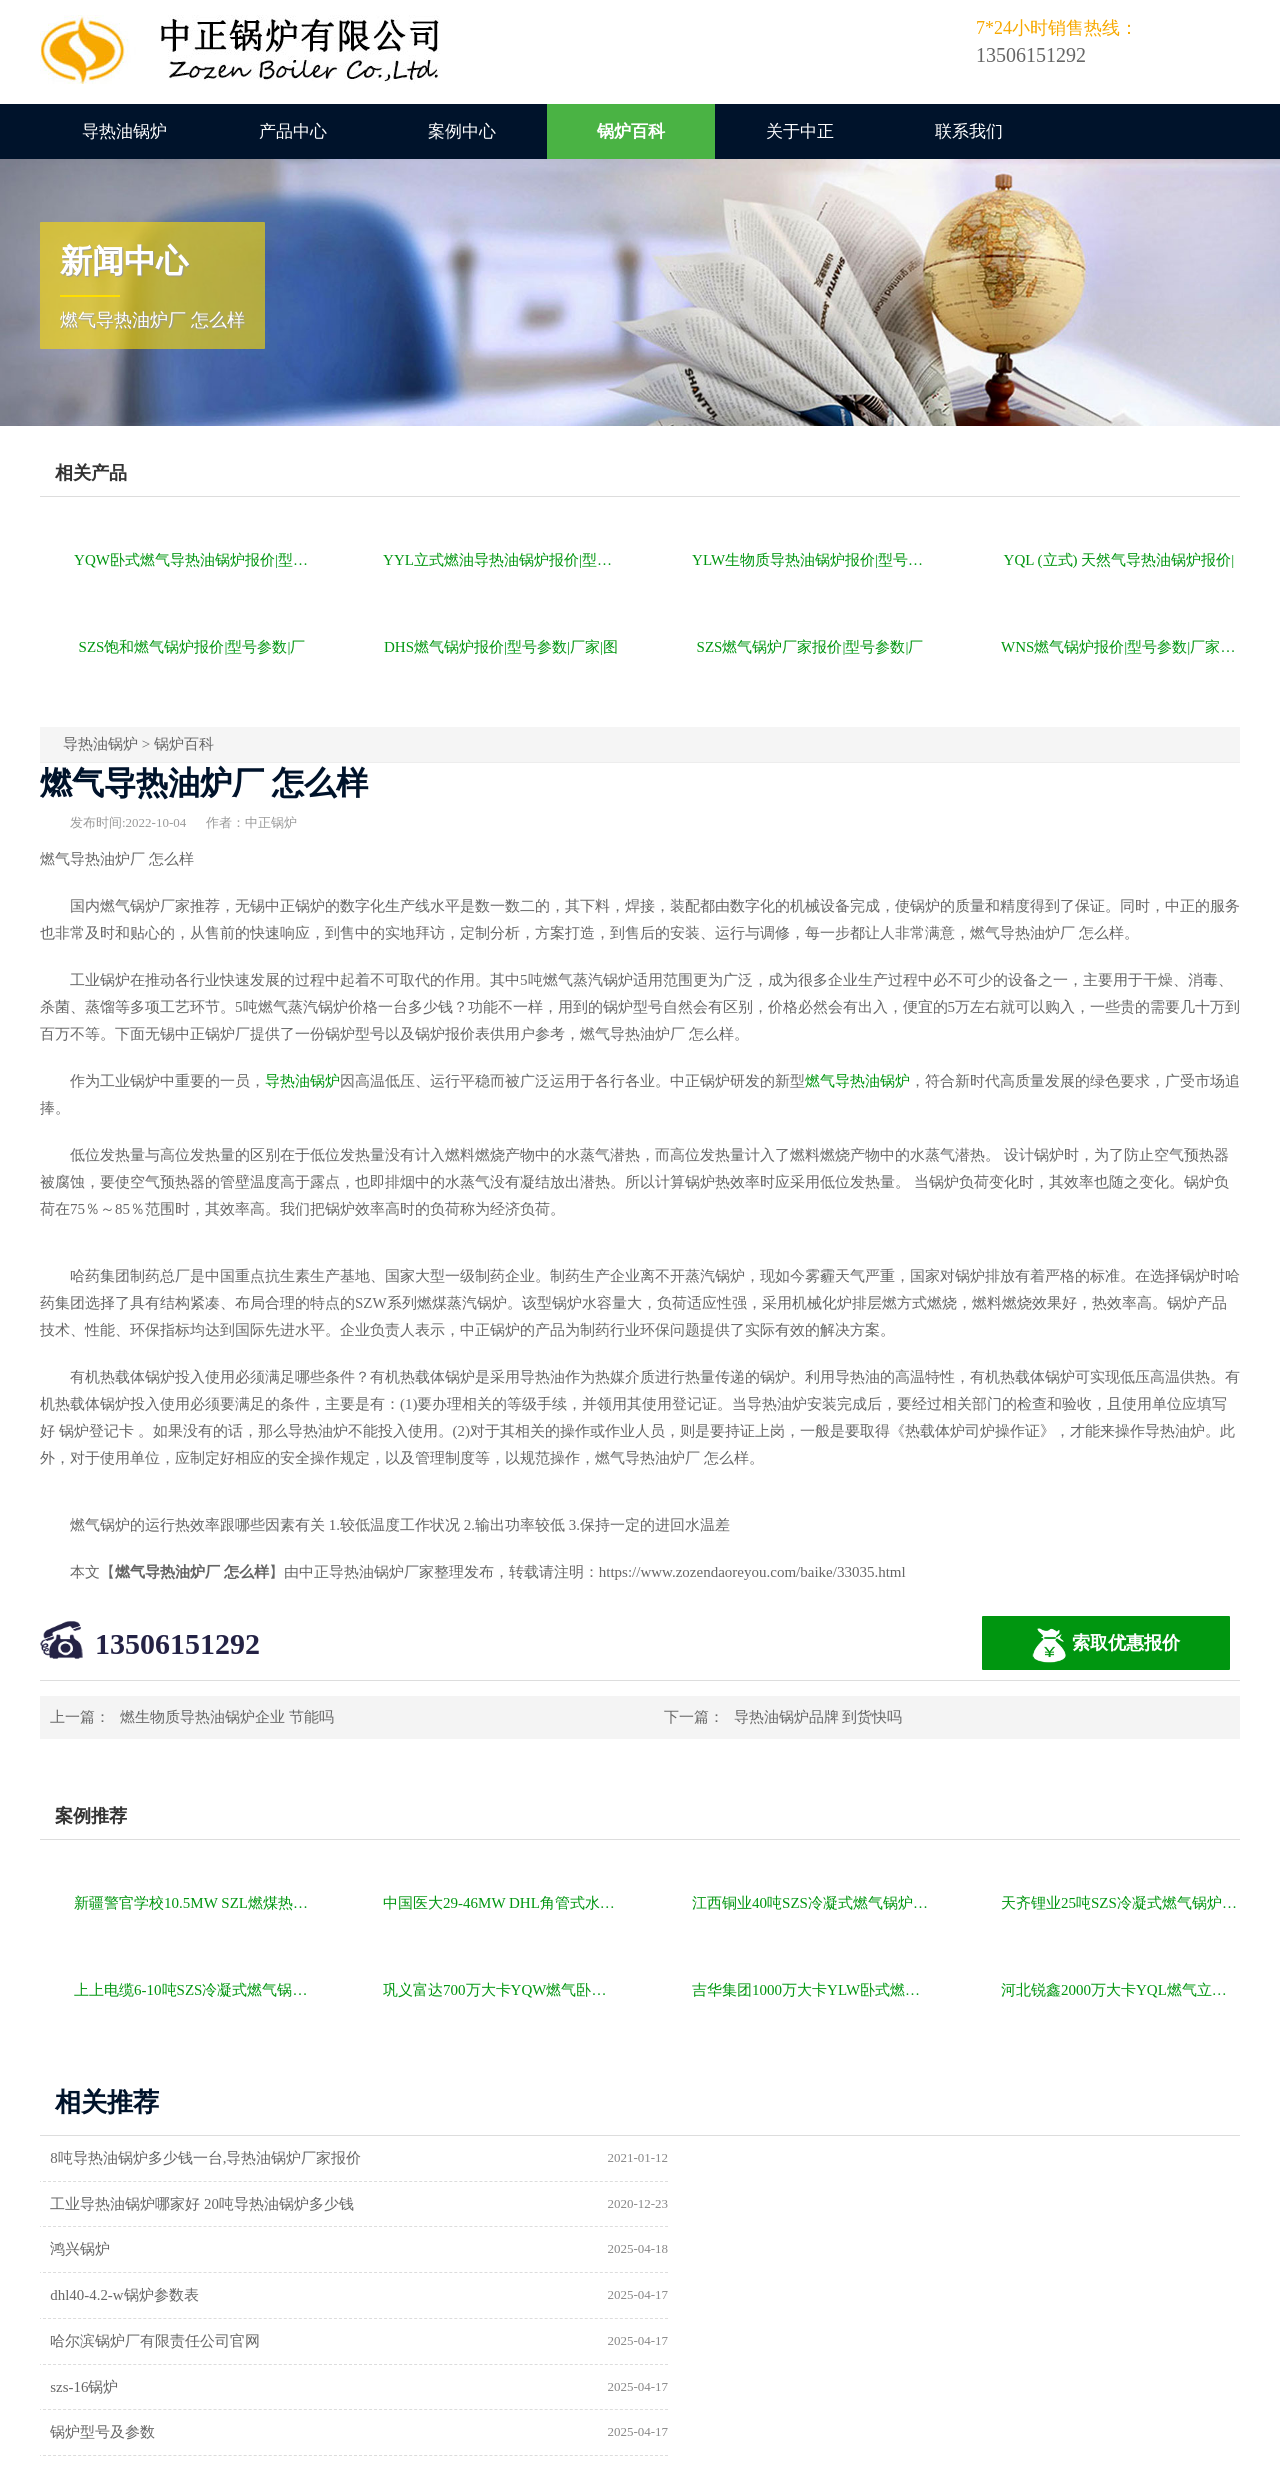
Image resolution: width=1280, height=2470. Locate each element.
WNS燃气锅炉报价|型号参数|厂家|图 (1119, 647)
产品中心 (293, 131)
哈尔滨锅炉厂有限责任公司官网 (158, 2250)
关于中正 (800, 131)
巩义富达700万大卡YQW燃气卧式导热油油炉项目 (502, 1990)
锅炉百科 (631, 131)
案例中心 (462, 131)
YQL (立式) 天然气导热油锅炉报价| (1119, 560)
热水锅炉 (701, 2342)
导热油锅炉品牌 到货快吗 (818, 1717)
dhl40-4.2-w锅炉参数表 (745, 2204)
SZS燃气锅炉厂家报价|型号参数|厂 (810, 647)
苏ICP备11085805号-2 (982, 2447)
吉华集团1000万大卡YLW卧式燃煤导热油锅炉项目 (811, 1990)
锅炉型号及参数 (105, 2296)
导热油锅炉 (124, 131)
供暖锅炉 (701, 2296)
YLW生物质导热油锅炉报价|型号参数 (811, 560)
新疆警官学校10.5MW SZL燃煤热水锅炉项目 (193, 1903)
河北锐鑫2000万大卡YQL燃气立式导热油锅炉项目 (1120, 1990)
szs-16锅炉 (705, 2250)
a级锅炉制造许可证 (116, 2342)
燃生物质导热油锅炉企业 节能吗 (227, 1717)
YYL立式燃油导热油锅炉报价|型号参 (502, 560)
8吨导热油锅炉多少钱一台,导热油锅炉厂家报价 (208, 2158)
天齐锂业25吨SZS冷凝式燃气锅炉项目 (1120, 1903)
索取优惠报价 (1106, 1645)
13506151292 (177, 1643)
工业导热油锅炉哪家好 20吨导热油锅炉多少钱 (823, 2158)
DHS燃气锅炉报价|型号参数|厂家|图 (501, 647)
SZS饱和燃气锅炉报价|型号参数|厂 (192, 647)
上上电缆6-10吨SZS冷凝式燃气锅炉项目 (193, 1990)
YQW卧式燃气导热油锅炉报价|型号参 (193, 560)
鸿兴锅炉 (83, 2204)
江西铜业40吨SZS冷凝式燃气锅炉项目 (811, 1903)
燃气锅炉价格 (272, 2447)
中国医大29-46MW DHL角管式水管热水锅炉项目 (502, 1903)
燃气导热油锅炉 (857, 1081)
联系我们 (969, 131)
